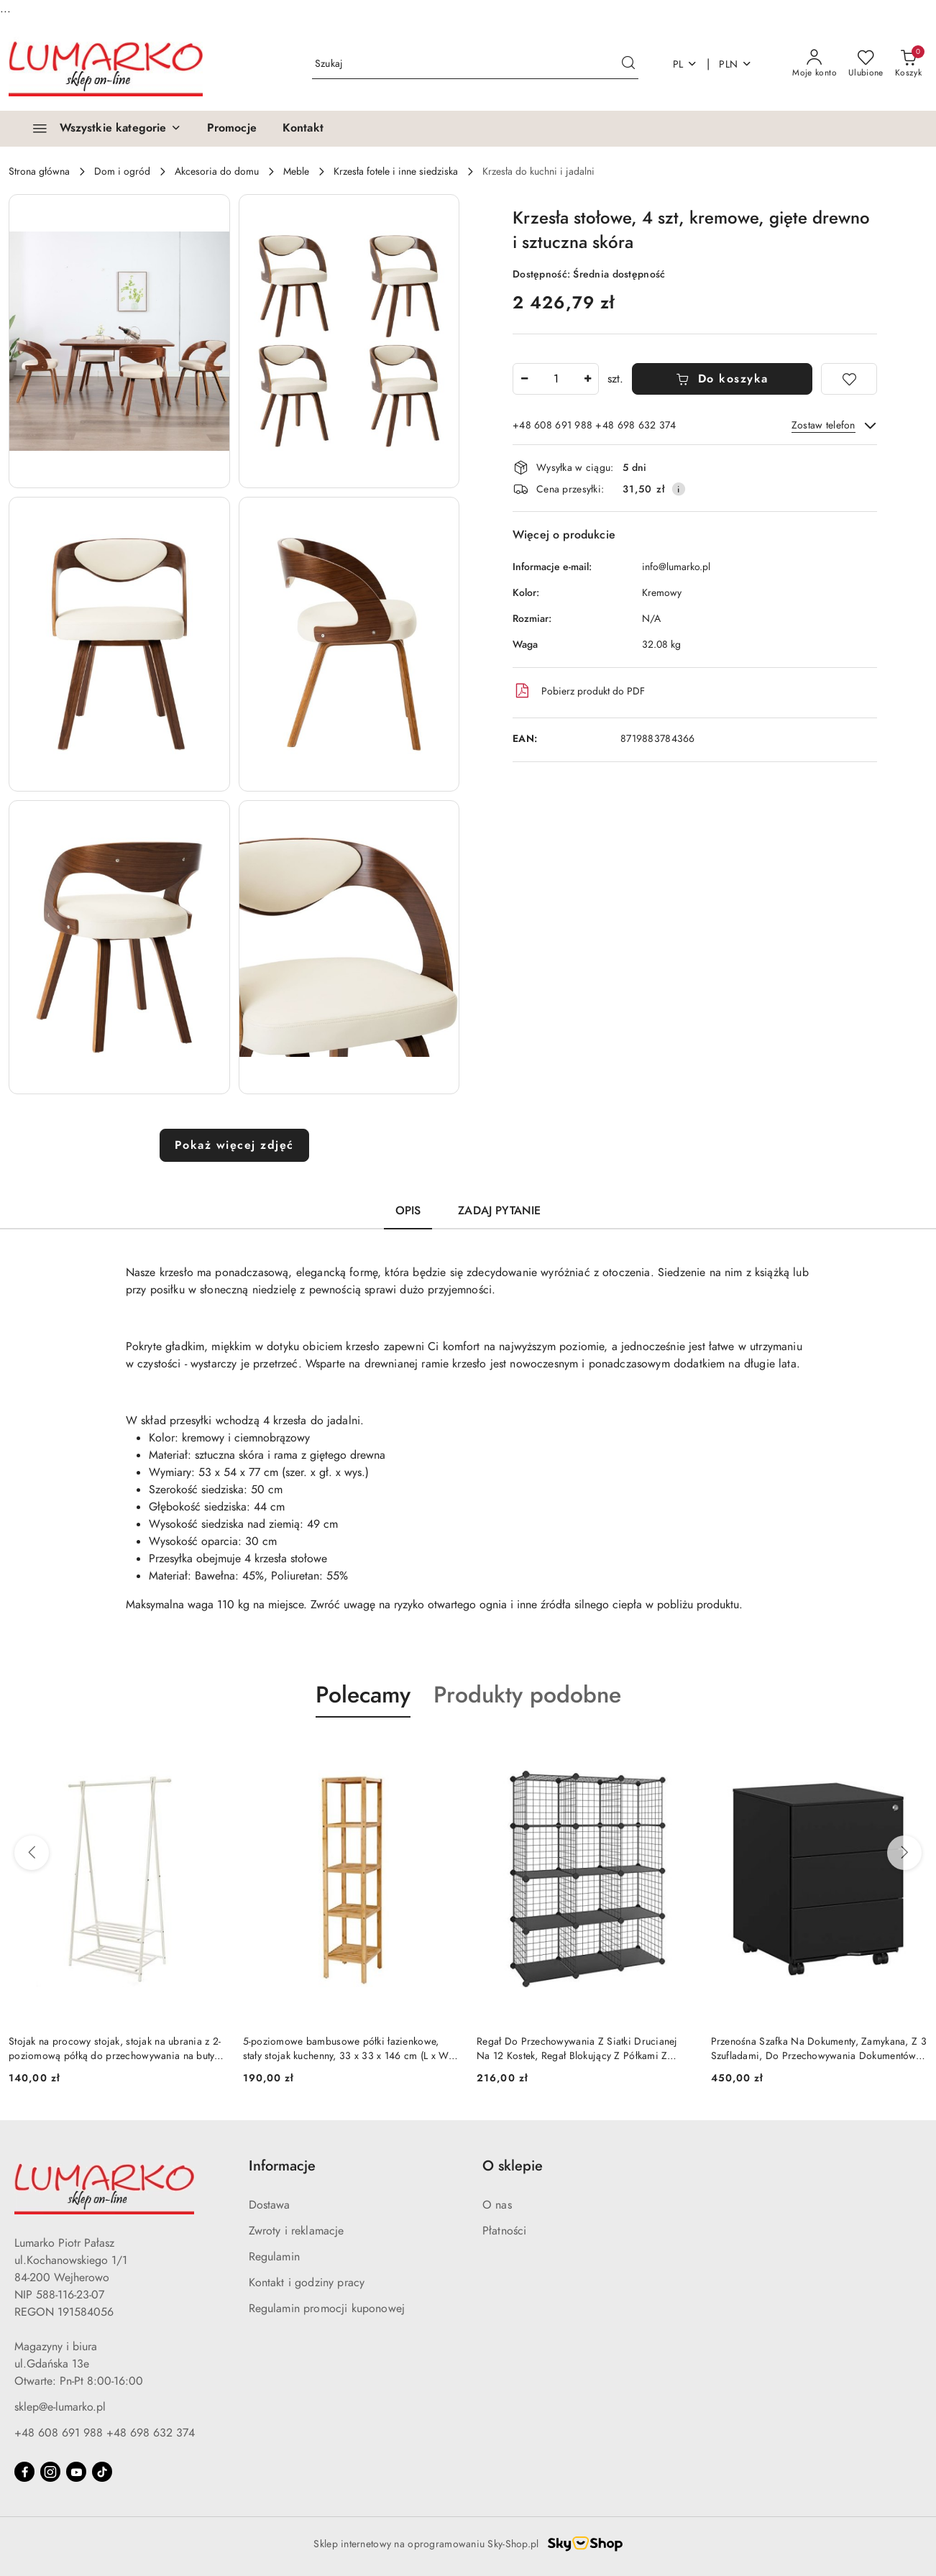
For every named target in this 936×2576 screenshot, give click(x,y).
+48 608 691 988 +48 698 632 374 (104, 2433)
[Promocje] (231, 129)
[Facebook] (24, 2472)
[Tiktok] (102, 2472)
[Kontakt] (303, 129)
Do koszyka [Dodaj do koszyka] (722, 379)
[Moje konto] (814, 64)
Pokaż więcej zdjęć (234, 1145)
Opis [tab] (408, 1211)
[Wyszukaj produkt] (475, 64)
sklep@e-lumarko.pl (60, 2407)
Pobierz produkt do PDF (579, 691)
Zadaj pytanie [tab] (499, 1211)
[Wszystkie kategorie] (100, 129)
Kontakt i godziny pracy (307, 2283)
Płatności (504, 2231)
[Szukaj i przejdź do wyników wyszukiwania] (628, 64)
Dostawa (269, 2205)
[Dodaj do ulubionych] (849, 379)
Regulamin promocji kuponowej (327, 2308)
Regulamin (274, 2257)
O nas (497, 2205)
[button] (119, 341)
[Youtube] (76, 2472)
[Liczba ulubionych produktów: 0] (866, 64)
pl (685, 64)
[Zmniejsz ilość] (524, 379)
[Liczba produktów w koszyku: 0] (908, 64)
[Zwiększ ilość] (587, 379)
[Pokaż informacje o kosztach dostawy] (679, 489)
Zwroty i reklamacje (296, 2231)
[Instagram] (50, 2472)
